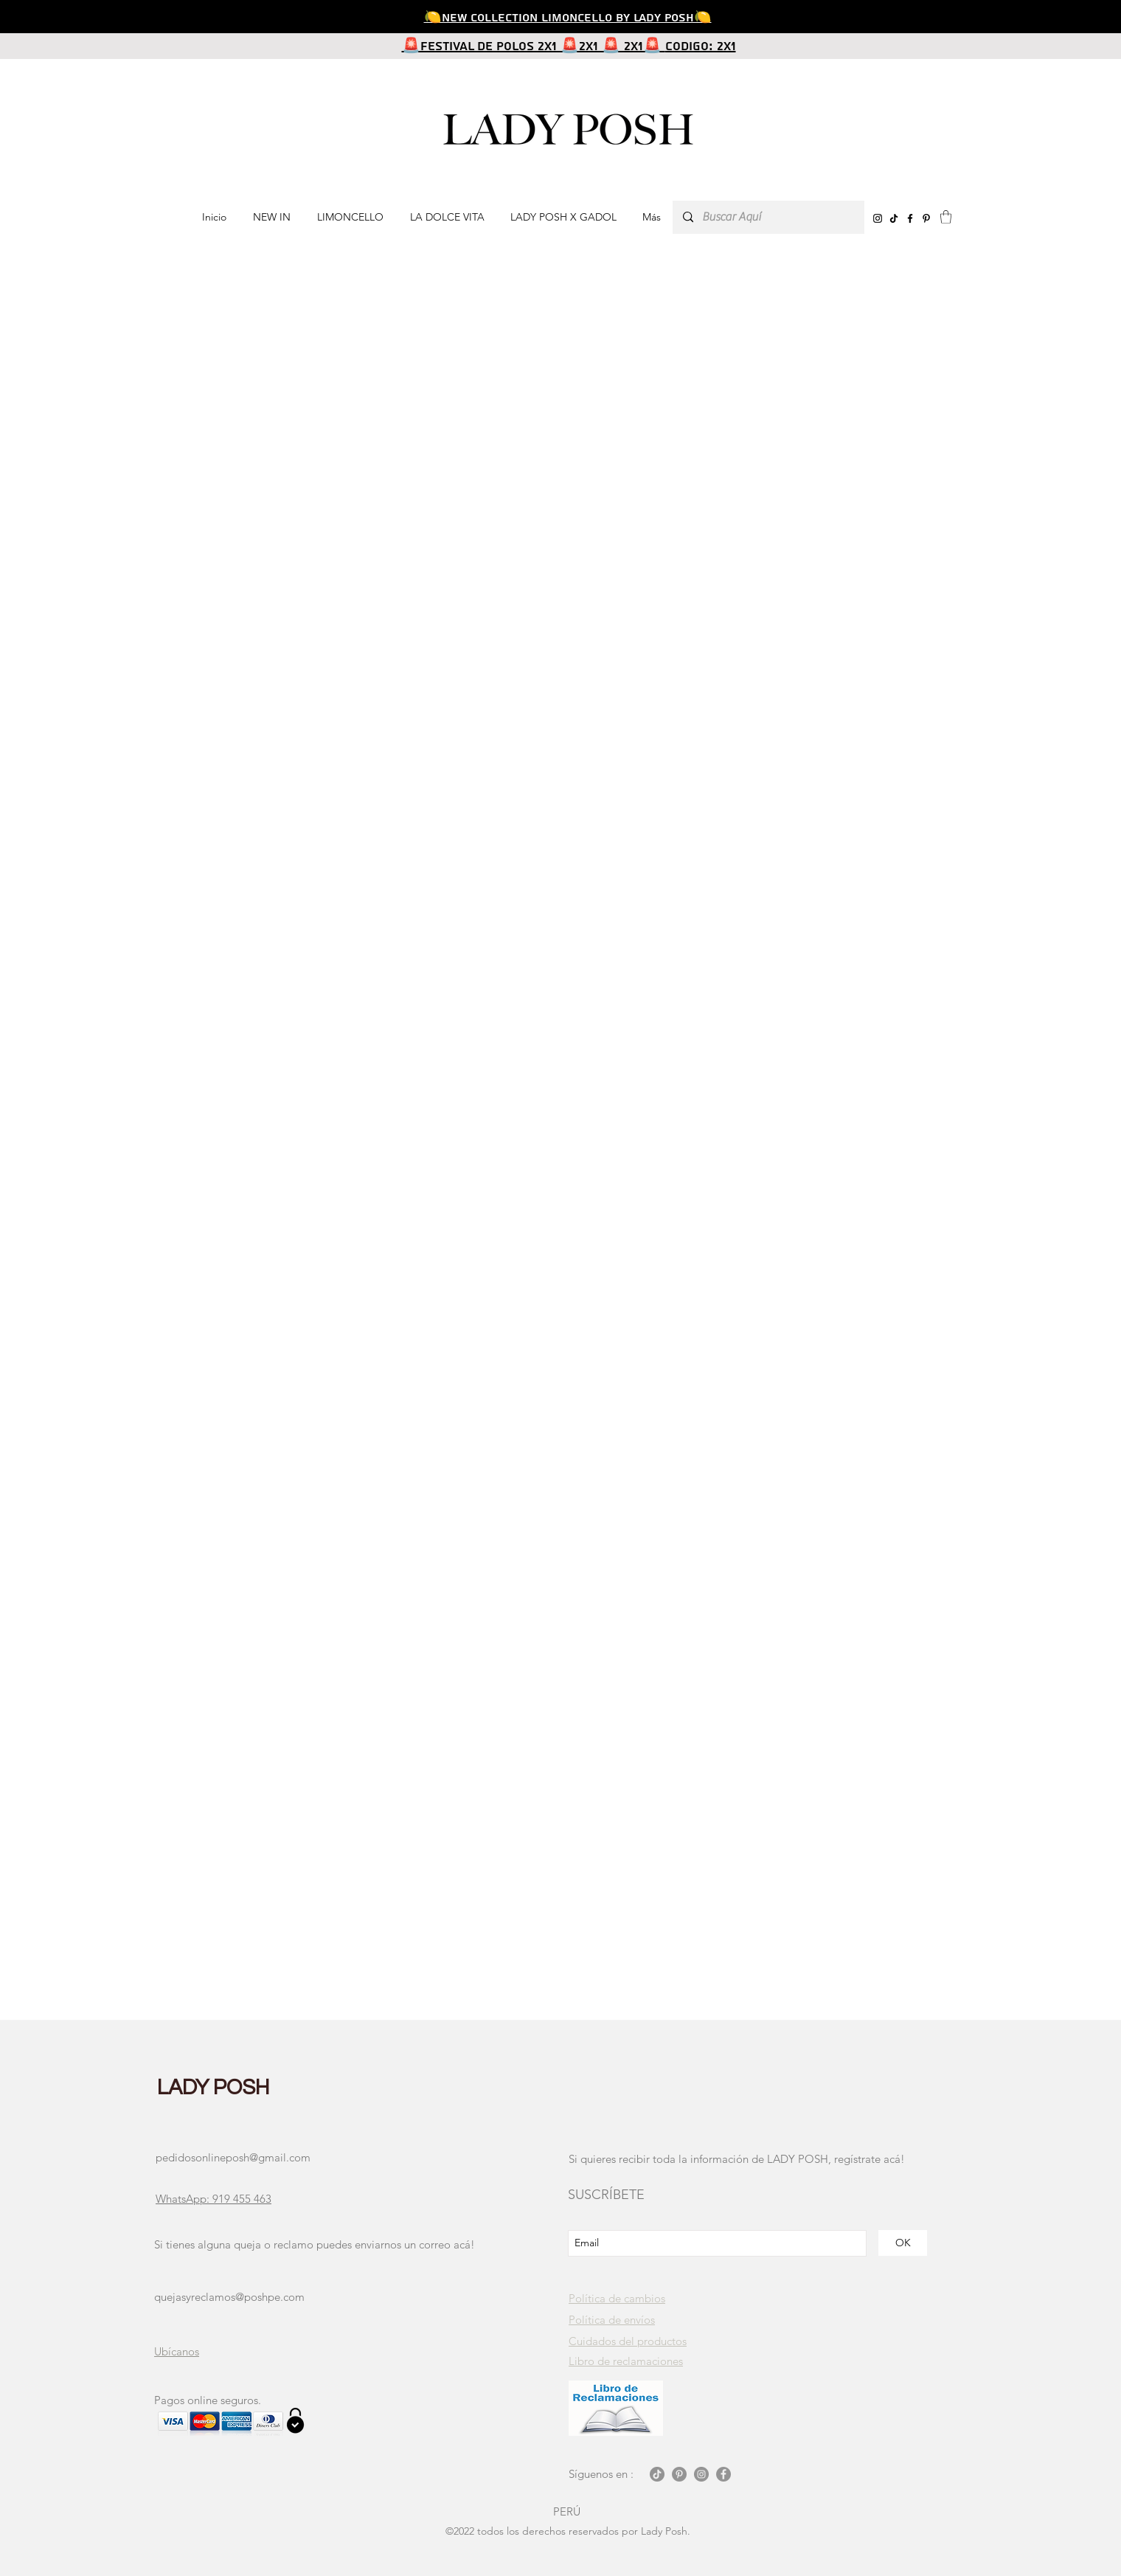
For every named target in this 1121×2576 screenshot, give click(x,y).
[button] (945, 217)
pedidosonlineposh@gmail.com (233, 2157)
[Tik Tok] (657, 2474)
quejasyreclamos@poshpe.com (229, 2297)
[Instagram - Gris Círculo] (701, 2474)
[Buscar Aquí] (767, 217)
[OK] (902, 2243)
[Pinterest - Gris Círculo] (679, 2474)
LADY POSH (213, 2088)
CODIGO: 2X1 (700, 46)
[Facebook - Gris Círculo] (723, 2474)
